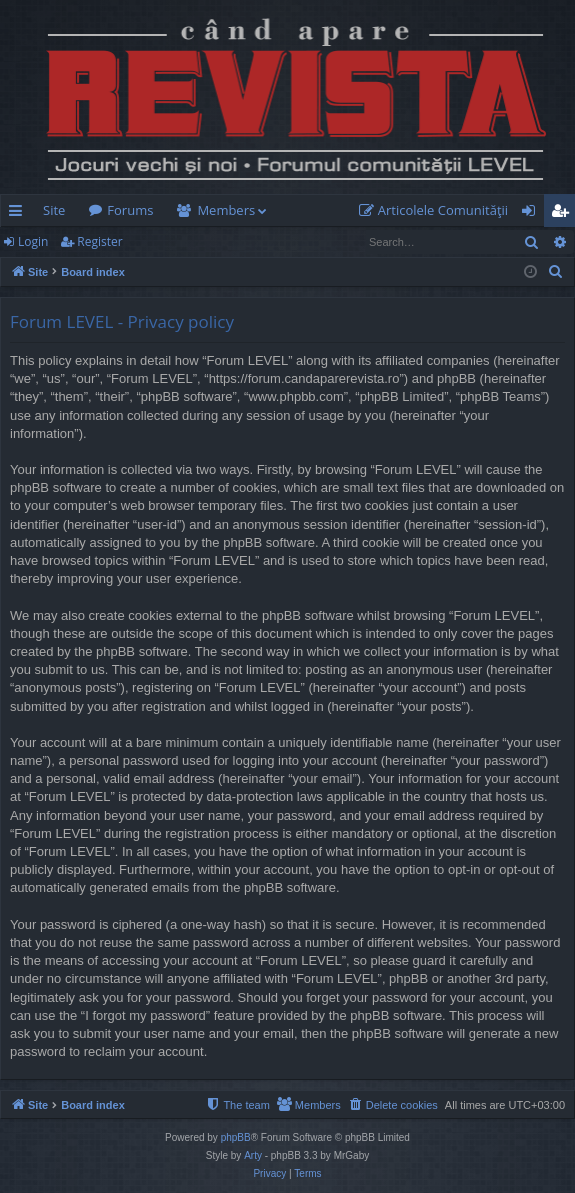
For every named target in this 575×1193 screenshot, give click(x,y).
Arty (253, 1155)
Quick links (19, 214)
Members (226, 210)
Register (99, 241)
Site (54, 210)
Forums (130, 210)
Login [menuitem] (532, 214)
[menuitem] (438, 210)
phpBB (236, 1137)
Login (33, 241)
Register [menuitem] (564, 214)
